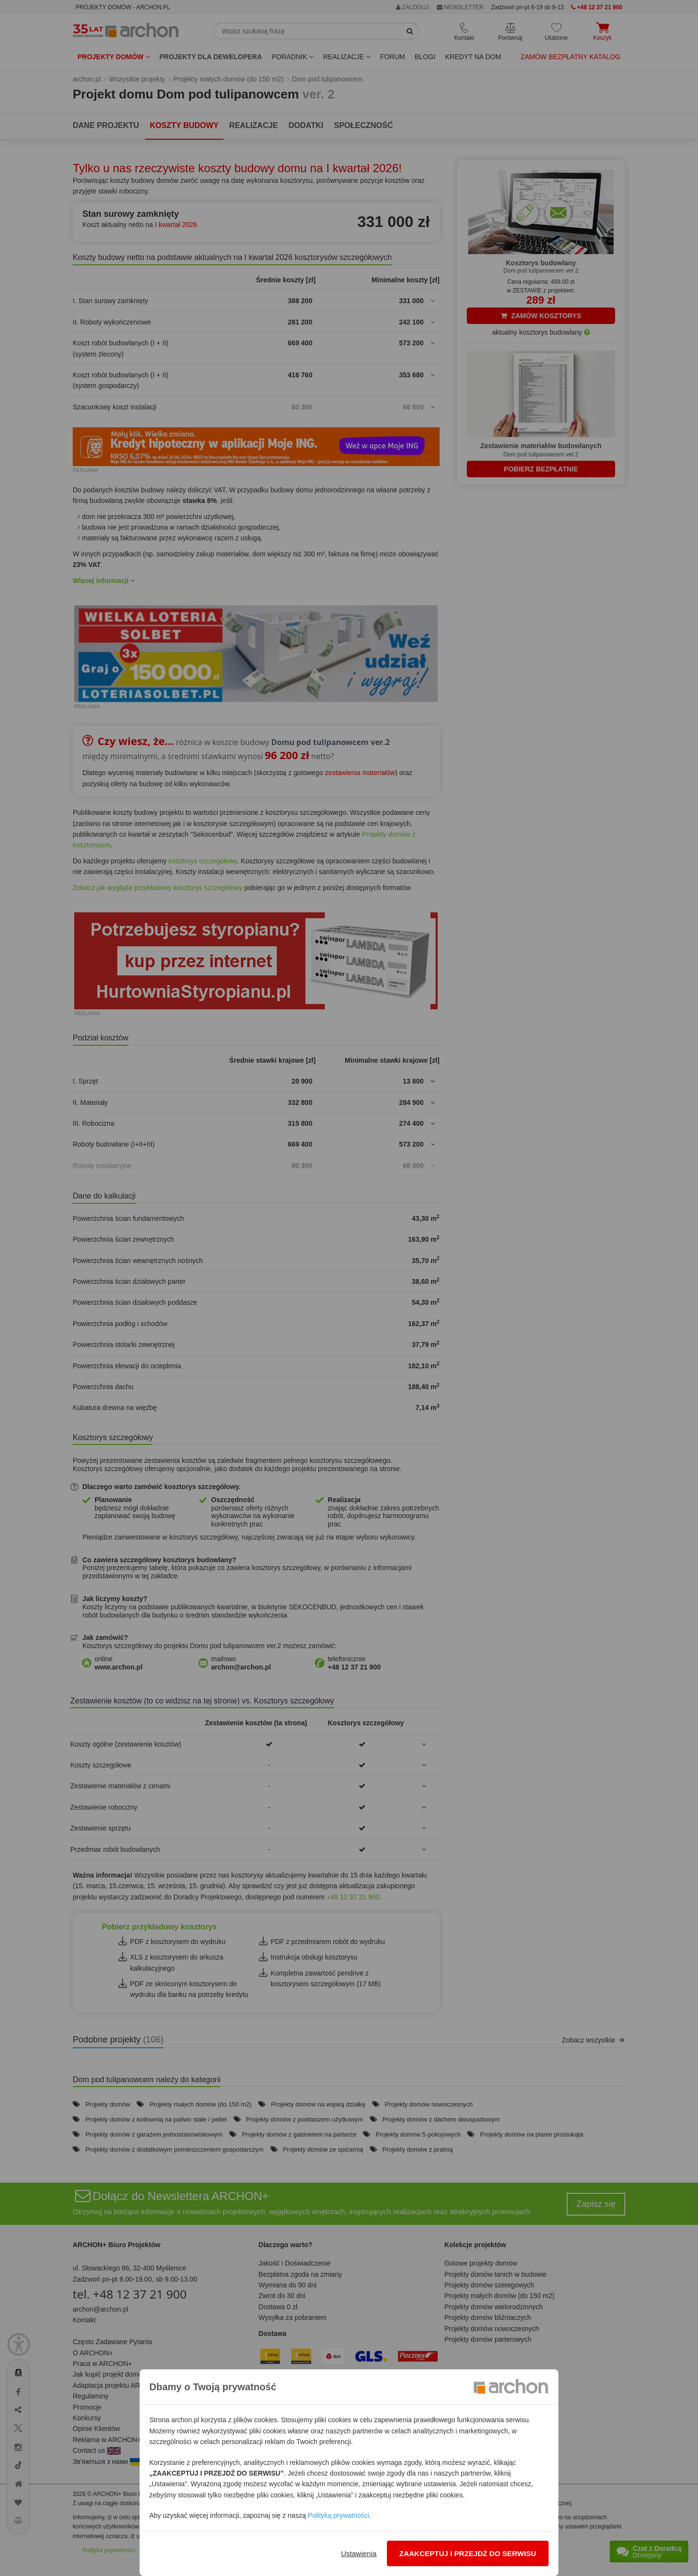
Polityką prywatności (338, 2515)
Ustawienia (358, 2553)
